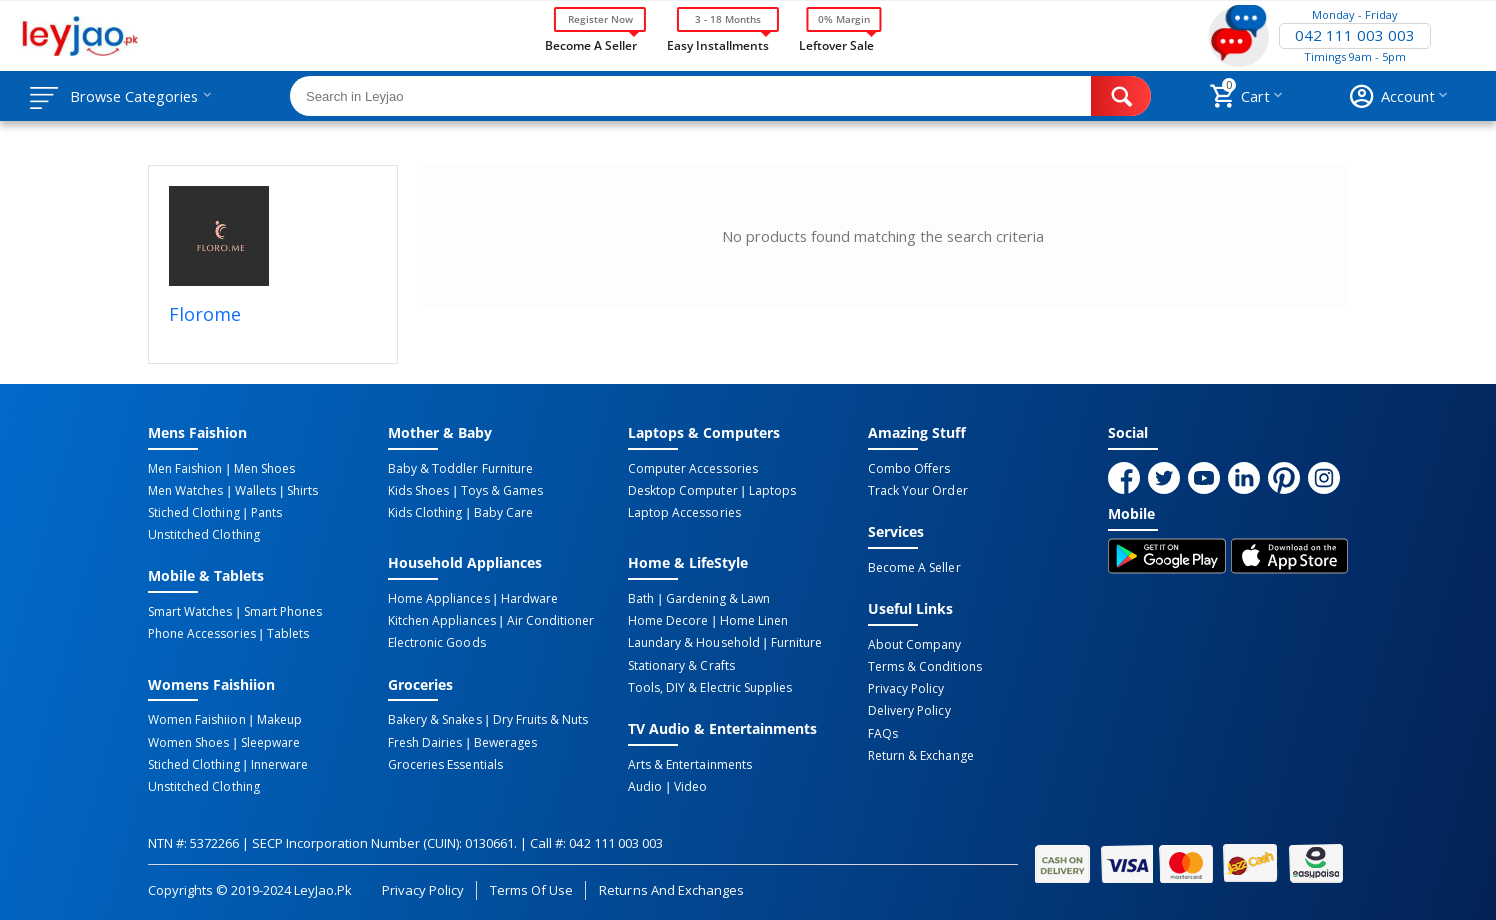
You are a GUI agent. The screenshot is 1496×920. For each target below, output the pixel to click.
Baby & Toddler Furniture (460, 469)
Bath (641, 599)
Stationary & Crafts (681, 665)
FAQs (883, 732)
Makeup (278, 719)
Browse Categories (137, 96)
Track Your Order (917, 491)
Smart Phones (282, 612)
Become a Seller (591, 44)
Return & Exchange (920, 754)
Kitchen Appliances (441, 621)
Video (689, 785)
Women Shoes (188, 741)
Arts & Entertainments (689, 763)
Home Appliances (438, 599)
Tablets (287, 634)
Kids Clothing (425, 513)
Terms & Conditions (924, 666)
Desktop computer (682, 491)
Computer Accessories (692, 469)
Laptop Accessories (684, 513)
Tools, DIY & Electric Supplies (709, 687)
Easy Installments (718, 44)
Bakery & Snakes (434, 719)
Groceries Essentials (445, 763)
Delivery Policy (909, 710)
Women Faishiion (196, 719)
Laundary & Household (693, 643)
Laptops (771, 491)
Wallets (254, 491)
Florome (205, 314)
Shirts (300, 491)
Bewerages (504, 741)
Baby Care (502, 513)
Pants (265, 513)
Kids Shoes (418, 491)
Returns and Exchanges (671, 888)
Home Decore (668, 621)
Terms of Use (531, 888)
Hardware (528, 599)
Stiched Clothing (193, 513)
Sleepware (269, 741)
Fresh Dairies (425, 741)
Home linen (753, 621)
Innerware (278, 763)
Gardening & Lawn (717, 599)
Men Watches (185, 491)
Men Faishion (185, 469)
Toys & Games (501, 491)
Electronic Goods (436, 643)
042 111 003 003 (1355, 36)
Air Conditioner (549, 621)
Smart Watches (190, 612)
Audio (645, 785)
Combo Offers (909, 469)
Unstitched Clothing (203, 535)
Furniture (795, 643)
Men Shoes (263, 469)
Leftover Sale (836, 44)
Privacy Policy (906, 688)
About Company (914, 644)
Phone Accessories (201, 634)
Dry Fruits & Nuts (539, 719)
